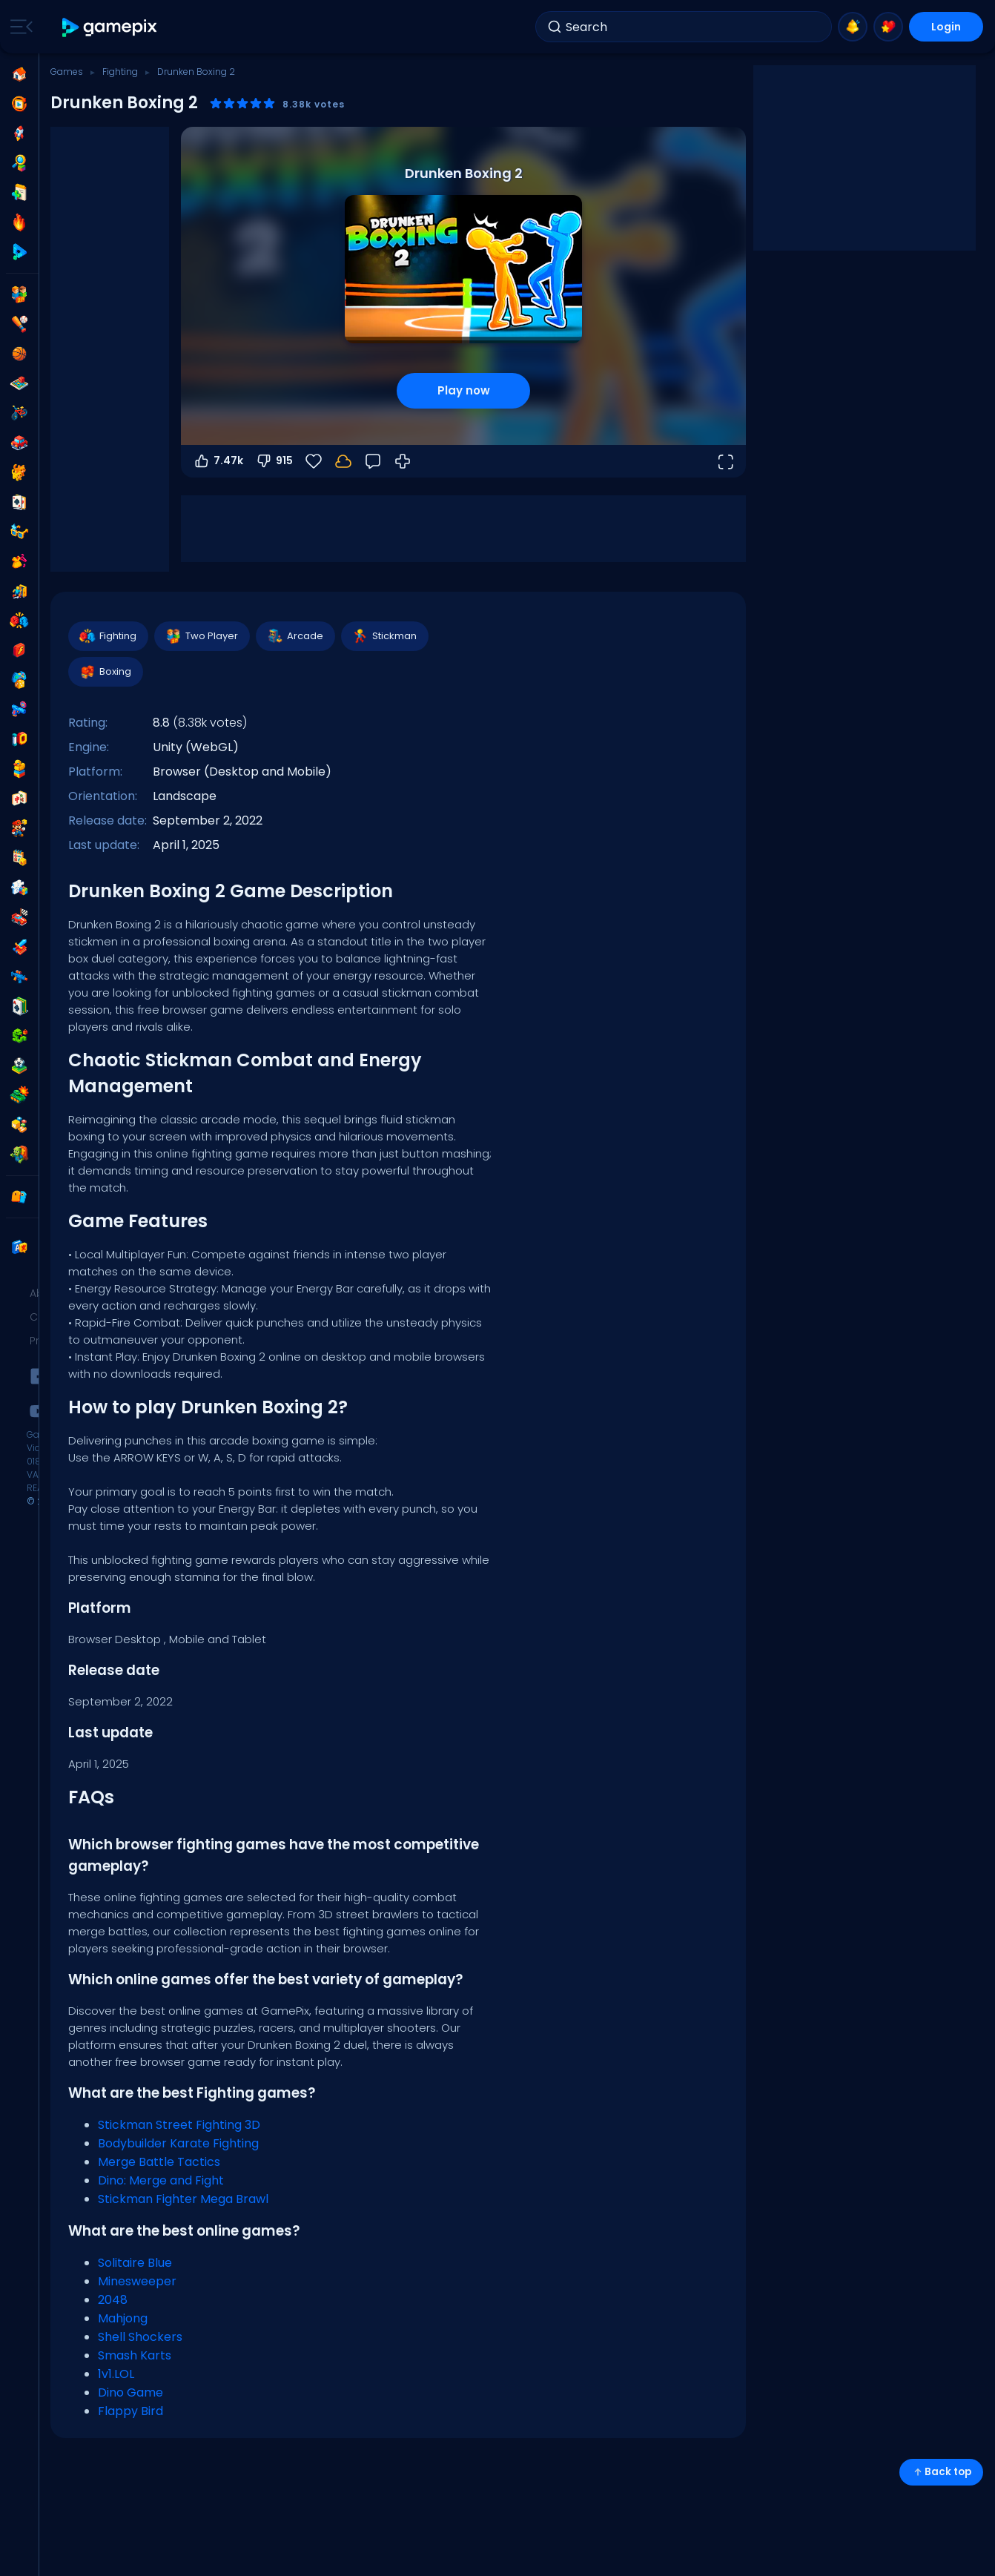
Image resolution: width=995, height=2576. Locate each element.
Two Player (201, 636)
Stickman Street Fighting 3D (179, 2124)
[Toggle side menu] (18, 26)
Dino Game (130, 2392)
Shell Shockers (140, 2336)
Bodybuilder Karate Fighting (178, 2143)
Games (66, 71)
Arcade (294, 636)
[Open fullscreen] (725, 461)
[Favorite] (314, 461)
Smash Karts (134, 2355)
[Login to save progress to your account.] (343, 461)
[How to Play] (402, 461)
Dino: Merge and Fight (161, 2180)
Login (946, 26)
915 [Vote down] (274, 461)
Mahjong (123, 2318)
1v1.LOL (116, 2373)
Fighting (120, 71)
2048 (113, 2299)
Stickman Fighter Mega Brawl (183, 2198)
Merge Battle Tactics (159, 2161)
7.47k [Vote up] (218, 461)
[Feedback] (373, 461)
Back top (941, 2472)
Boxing (105, 672)
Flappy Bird (130, 2411)
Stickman (384, 636)
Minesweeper (137, 2281)
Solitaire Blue (135, 2262)
